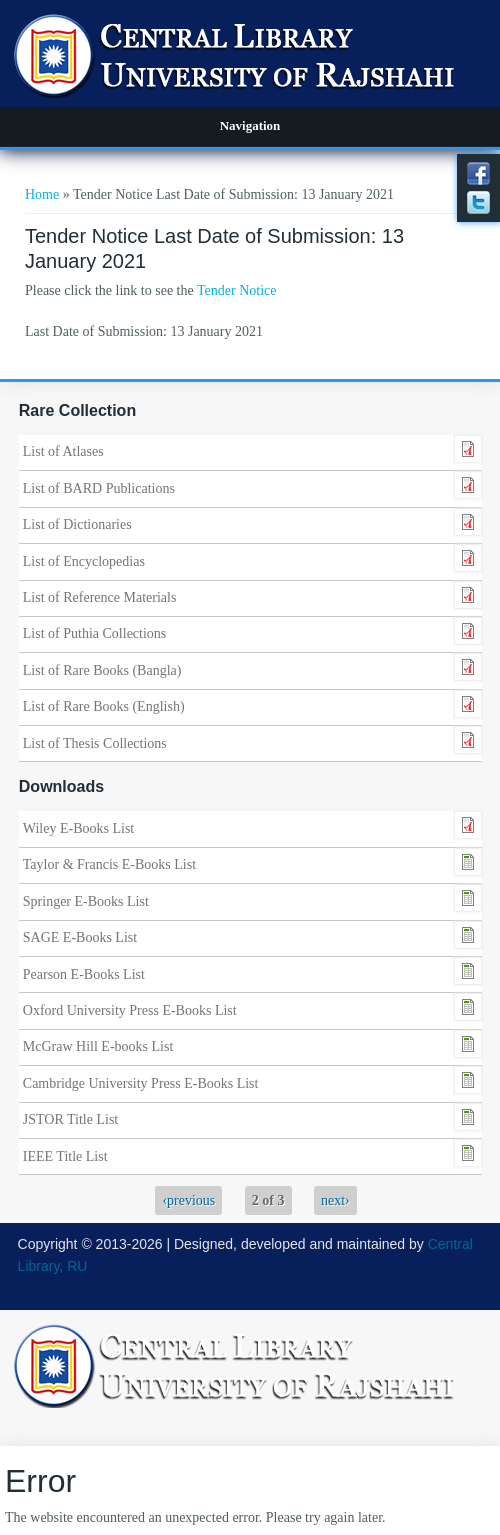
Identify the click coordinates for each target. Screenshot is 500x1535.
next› (335, 1200)
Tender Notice (236, 290)
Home (42, 194)
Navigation (250, 125)
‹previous (188, 1200)
